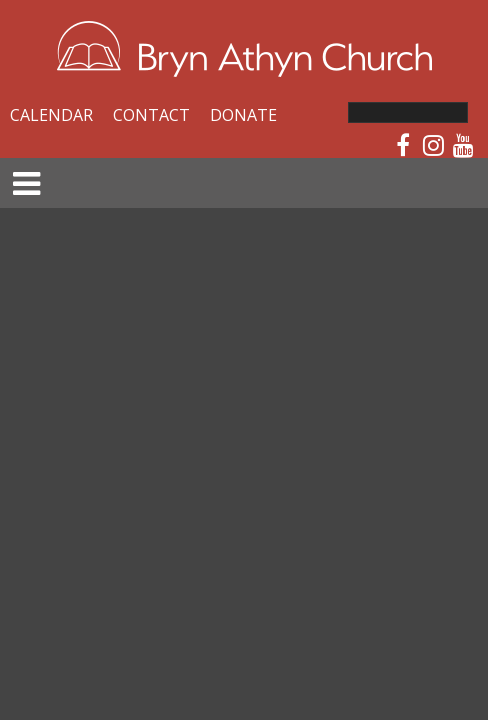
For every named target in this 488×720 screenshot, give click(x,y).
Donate (243, 115)
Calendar (51, 115)
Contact (151, 115)
